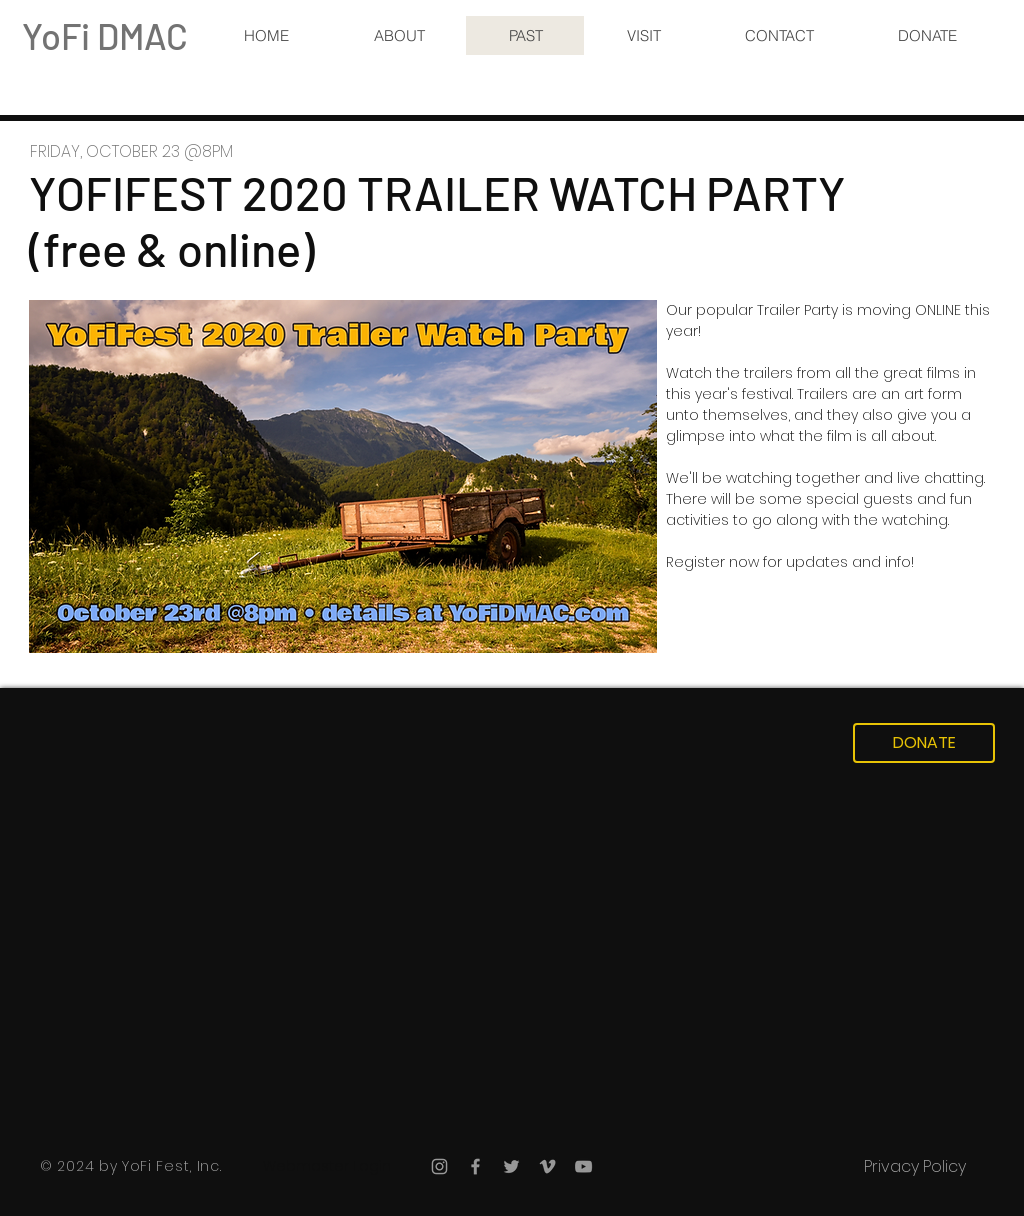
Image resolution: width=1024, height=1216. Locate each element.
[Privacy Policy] (915, 1167)
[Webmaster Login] (327, 1167)
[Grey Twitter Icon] (511, 1166)
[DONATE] (924, 743)
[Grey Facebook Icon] (475, 1166)
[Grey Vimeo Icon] (547, 1166)
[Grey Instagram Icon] (439, 1166)
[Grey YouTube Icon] (583, 1166)
